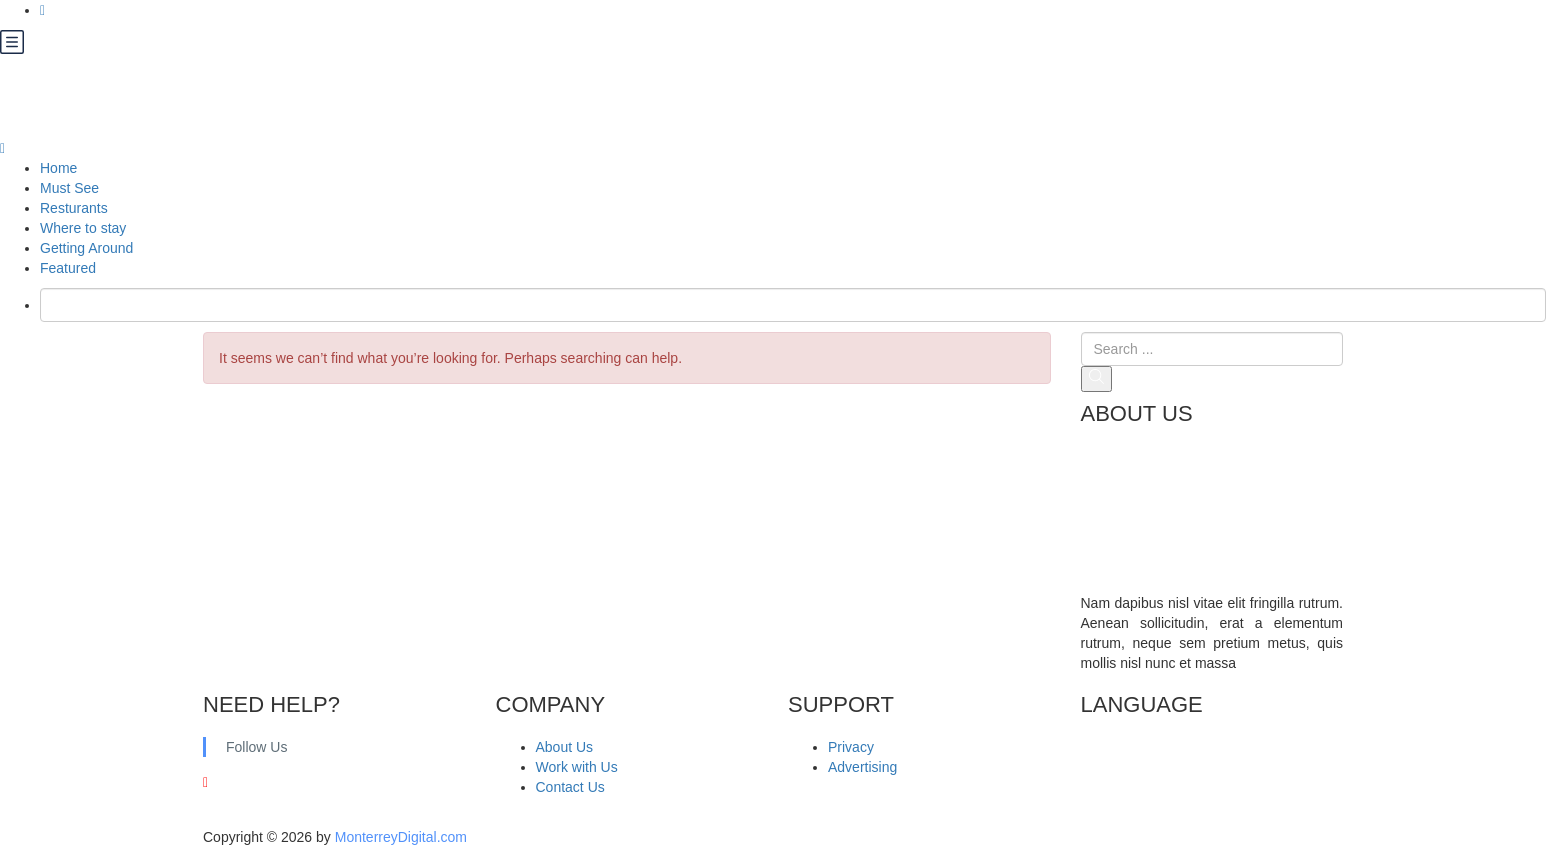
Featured (68, 268)
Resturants (74, 208)
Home (58, 168)
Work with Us (577, 767)
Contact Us (570, 787)
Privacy (851, 747)
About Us (565, 747)
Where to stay (83, 228)
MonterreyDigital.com (401, 837)
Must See (69, 188)
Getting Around (86, 248)
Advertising (862, 767)
